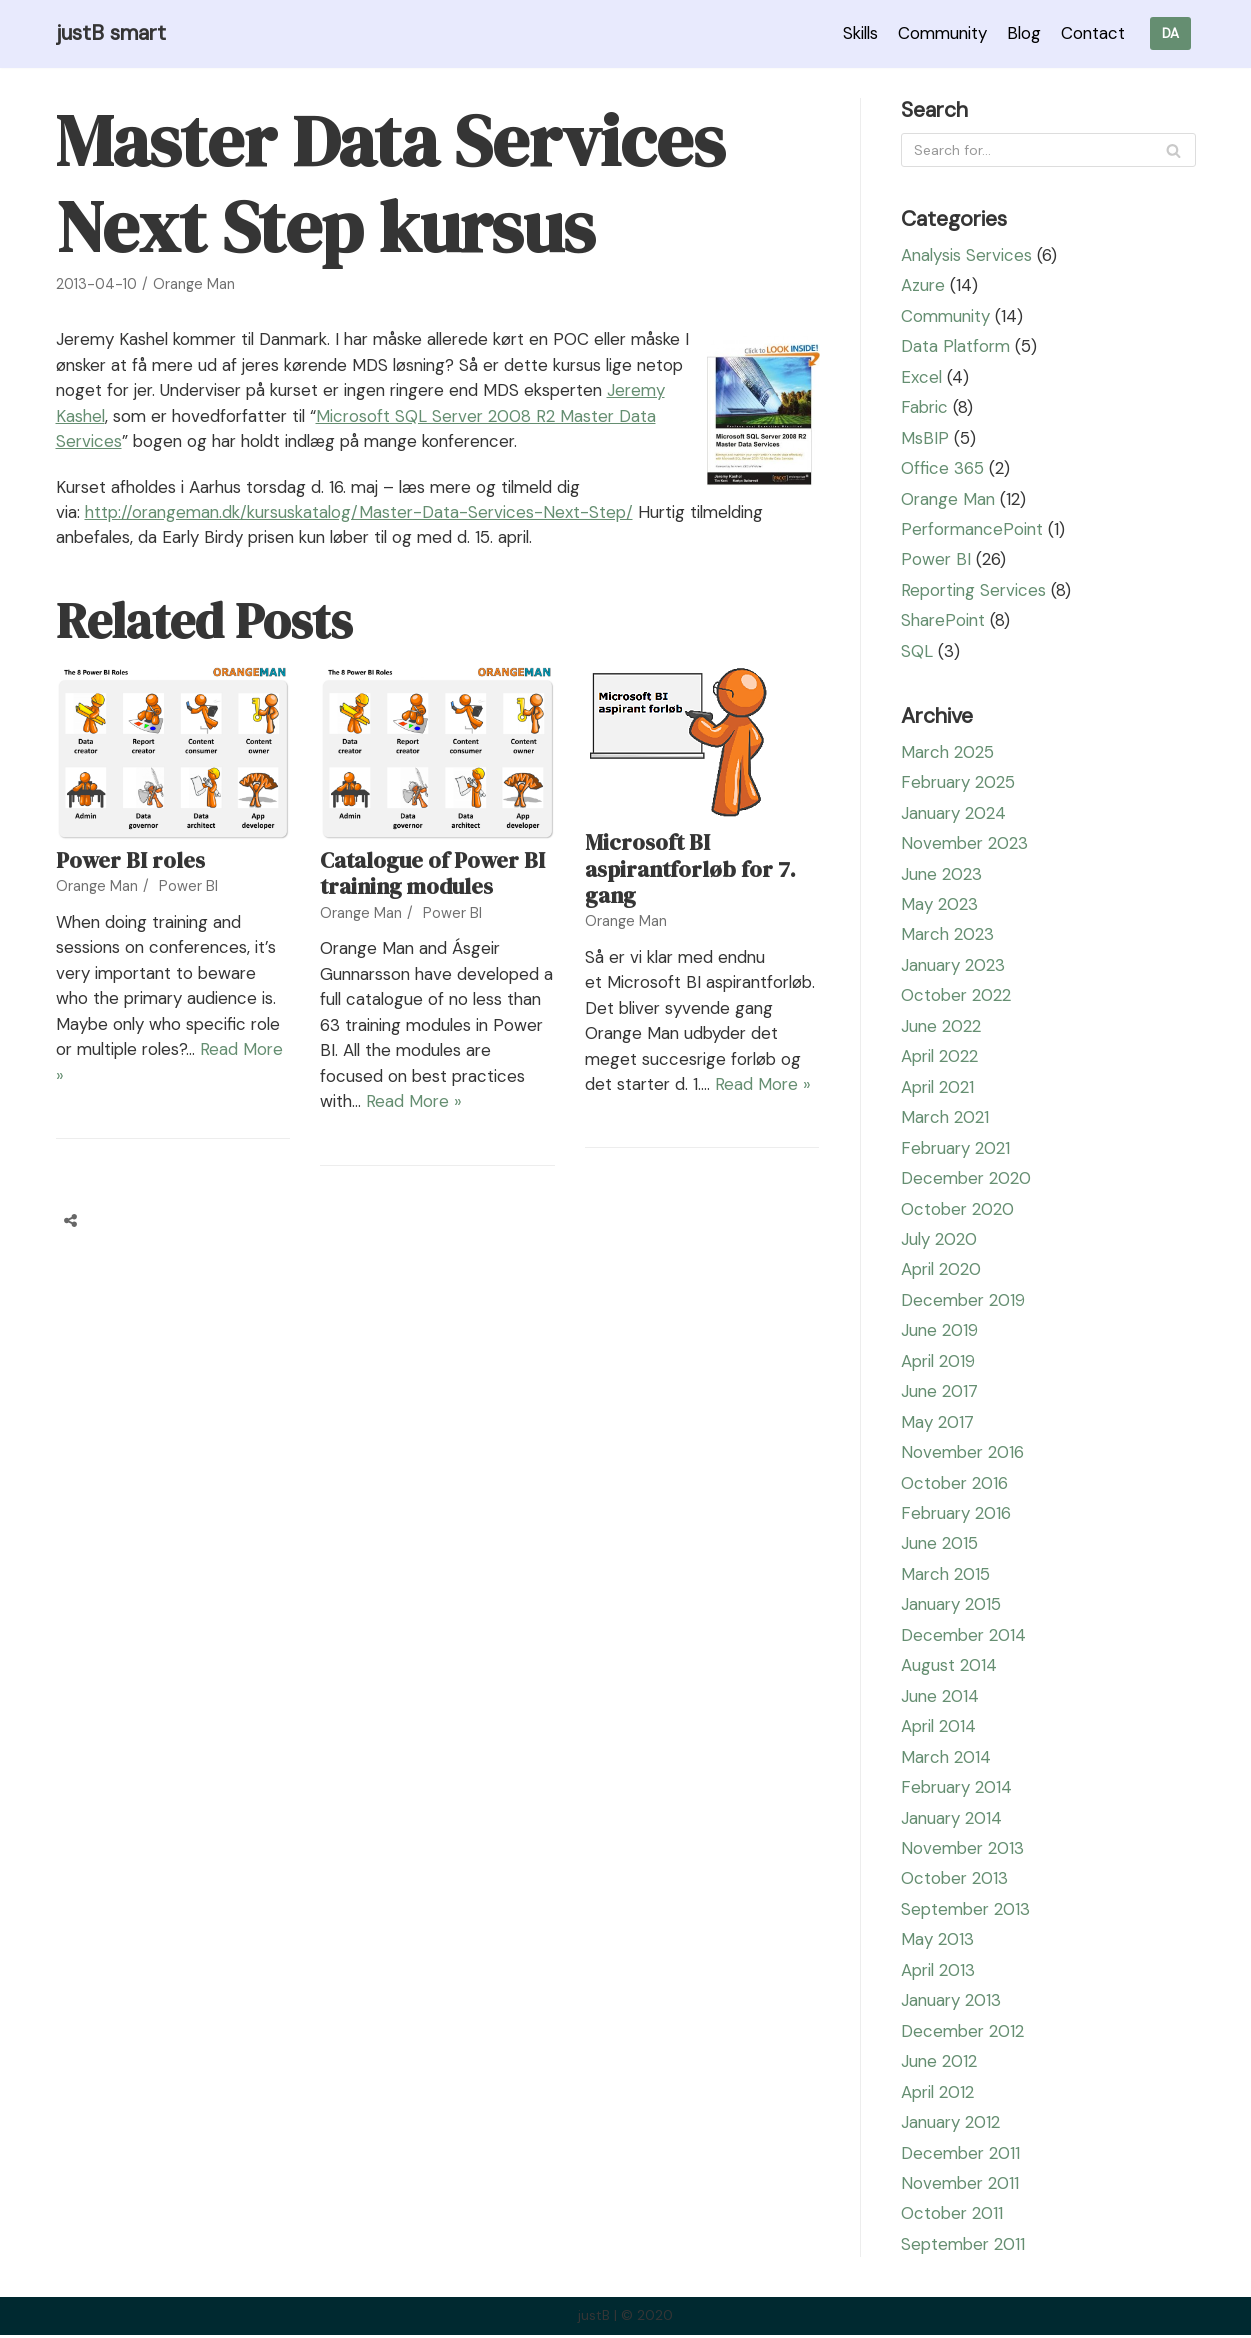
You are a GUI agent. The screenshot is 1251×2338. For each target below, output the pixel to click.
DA (1170, 33)
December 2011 (962, 2156)
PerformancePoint (974, 530)
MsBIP (925, 438)
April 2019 (939, 1363)
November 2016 (964, 1454)
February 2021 (957, 1149)
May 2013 (937, 1942)
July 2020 (939, 1241)
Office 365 (942, 469)
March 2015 (946, 1576)
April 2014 (940, 1729)
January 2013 (952, 2003)
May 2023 (939, 905)
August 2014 (949, 1668)
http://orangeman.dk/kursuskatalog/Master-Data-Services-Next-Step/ (366, 538)
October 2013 (955, 1881)
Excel (922, 377)
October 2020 (958, 1210)
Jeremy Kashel (201, 416)
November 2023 (966, 844)
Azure (923, 286)
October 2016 (955, 1485)
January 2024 (954, 814)
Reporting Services (975, 591)
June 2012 (939, 2064)
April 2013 (939, 1973)
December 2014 (965, 1637)
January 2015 (952, 1607)
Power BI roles (130, 886)
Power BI (188, 912)
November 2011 (961, 2186)
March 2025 (948, 753)
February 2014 (958, 1790)
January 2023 (954, 966)
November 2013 (964, 1851)
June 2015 (940, 1546)
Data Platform (957, 347)
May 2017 (937, 1424)
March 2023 (948, 936)
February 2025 (959, 783)
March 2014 (947, 1759)
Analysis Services (968, 255)
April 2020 (942, 1271)
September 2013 (967, 1912)
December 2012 (964, 2034)
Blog (1021, 33)
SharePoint (944, 621)
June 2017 (940, 1393)
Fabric (925, 408)
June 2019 (940, 1332)
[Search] (1048, 151)
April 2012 (939, 2095)
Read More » (495, 1127)
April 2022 (941, 1058)
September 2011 (965, 2247)
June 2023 (942, 875)
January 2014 (952, 1820)
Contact (1091, 33)
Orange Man (194, 284)
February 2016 (957, 1515)
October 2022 (957, 997)
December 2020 (967, 1180)
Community (938, 33)
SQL (917, 652)
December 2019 (964, 1302)
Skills (853, 33)
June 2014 (940, 1698)
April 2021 (939, 1088)
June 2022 (941, 1027)
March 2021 (946, 1119)
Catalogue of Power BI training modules (432, 899)
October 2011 (953, 2217)
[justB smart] (111, 34)
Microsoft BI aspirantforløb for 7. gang (690, 894)
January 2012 (951, 2125)
